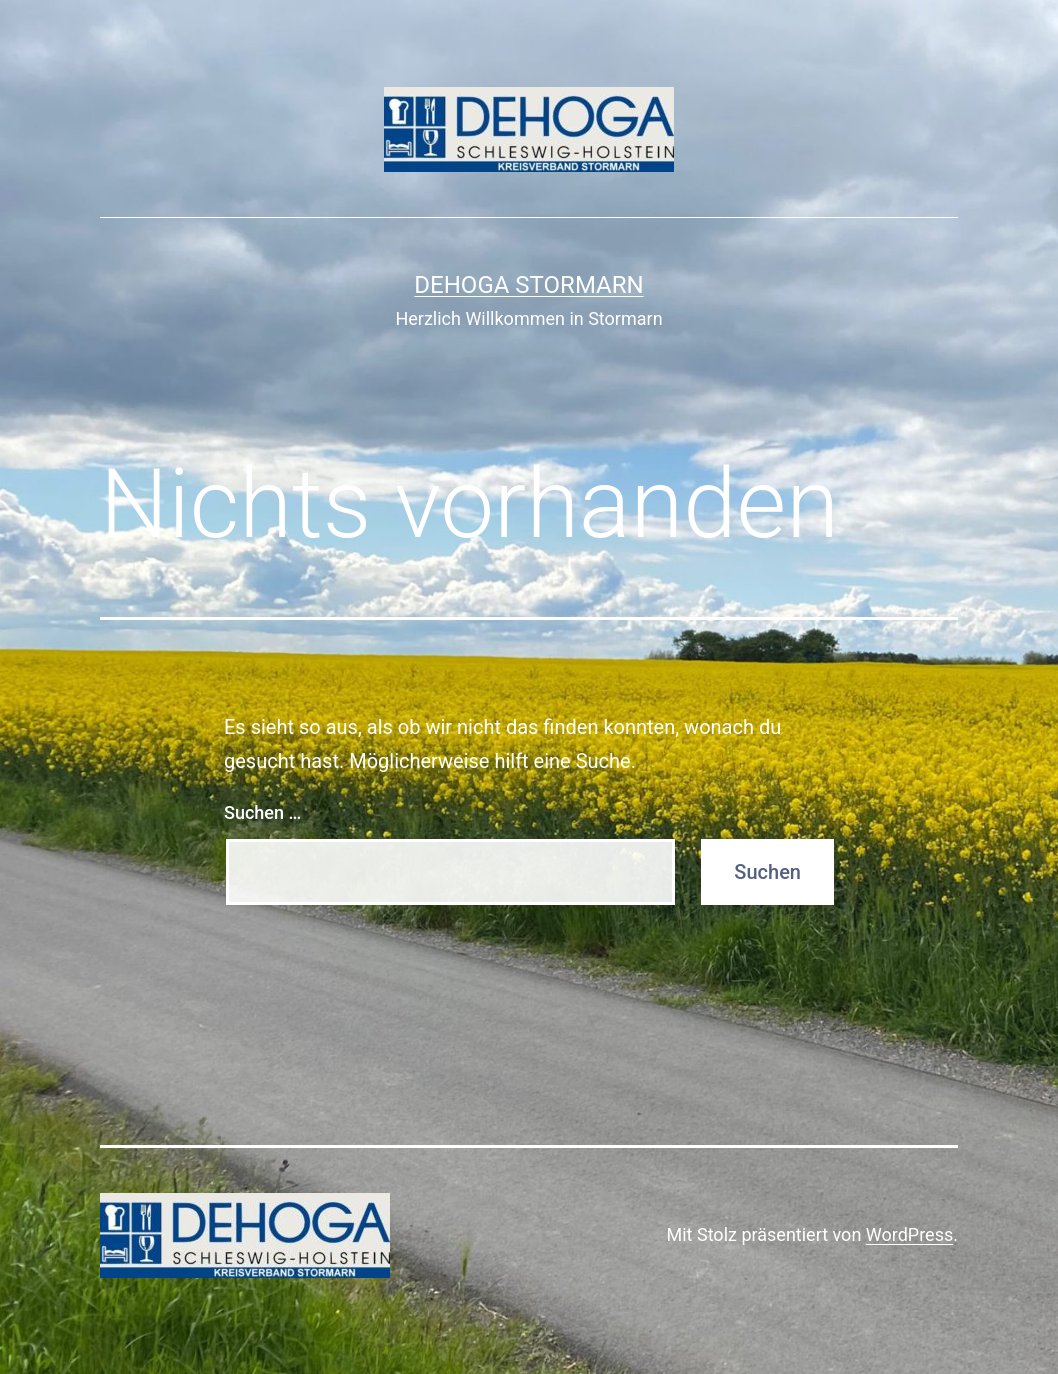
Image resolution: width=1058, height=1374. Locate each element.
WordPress (909, 1234)
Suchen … (262, 812)
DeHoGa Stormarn (528, 285)
